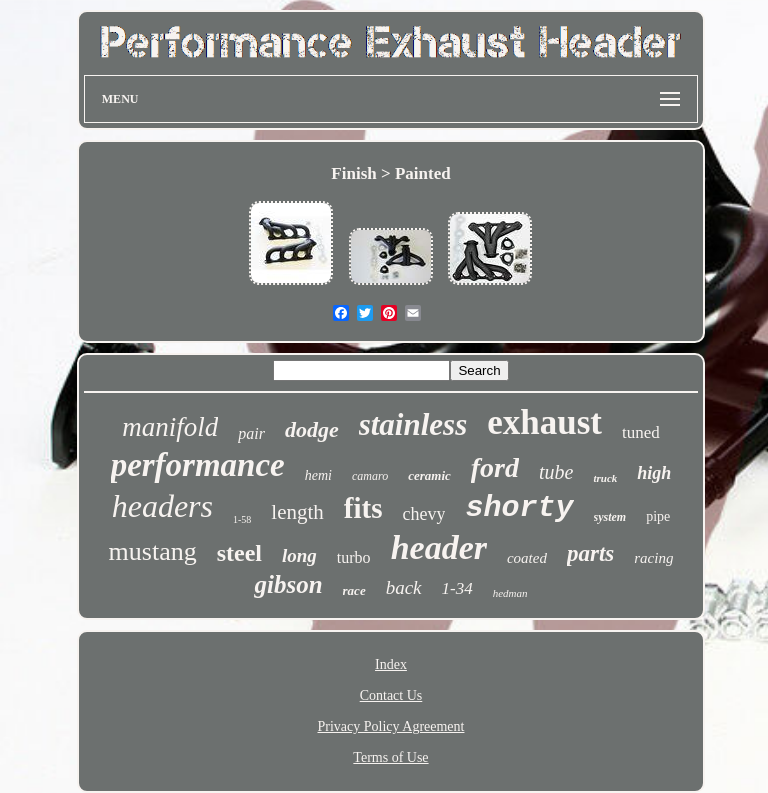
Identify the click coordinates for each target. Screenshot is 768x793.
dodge (312, 429)
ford (495, 467)
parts (590, 553)
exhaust (544, 422)
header (439, 547)
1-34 (457, 588)
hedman (510, 593)
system (610, 517)
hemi (318, 475)
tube (556, 472)
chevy (424, 514)
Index (391, 664)
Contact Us (391, 695)
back (404, 587)
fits (363, 508)
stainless (413, 424)
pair (251, 433)
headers (162, 506)
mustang (153, 551)
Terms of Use (390, 757)
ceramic (429, 475)
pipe (658, 516)
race (354, 590)
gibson (288, 584)
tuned (641, 432)
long (299, 555)
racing (653, 558)
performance (198, 465)
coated (527, 558)
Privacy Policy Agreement (391, 726)
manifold (170, 427)
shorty (519, 508)
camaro (370, 476)
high (654, 473)
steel (239, 553)
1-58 (242, 519)
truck (605, 478)
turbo (354, 557)
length (297, 512)
